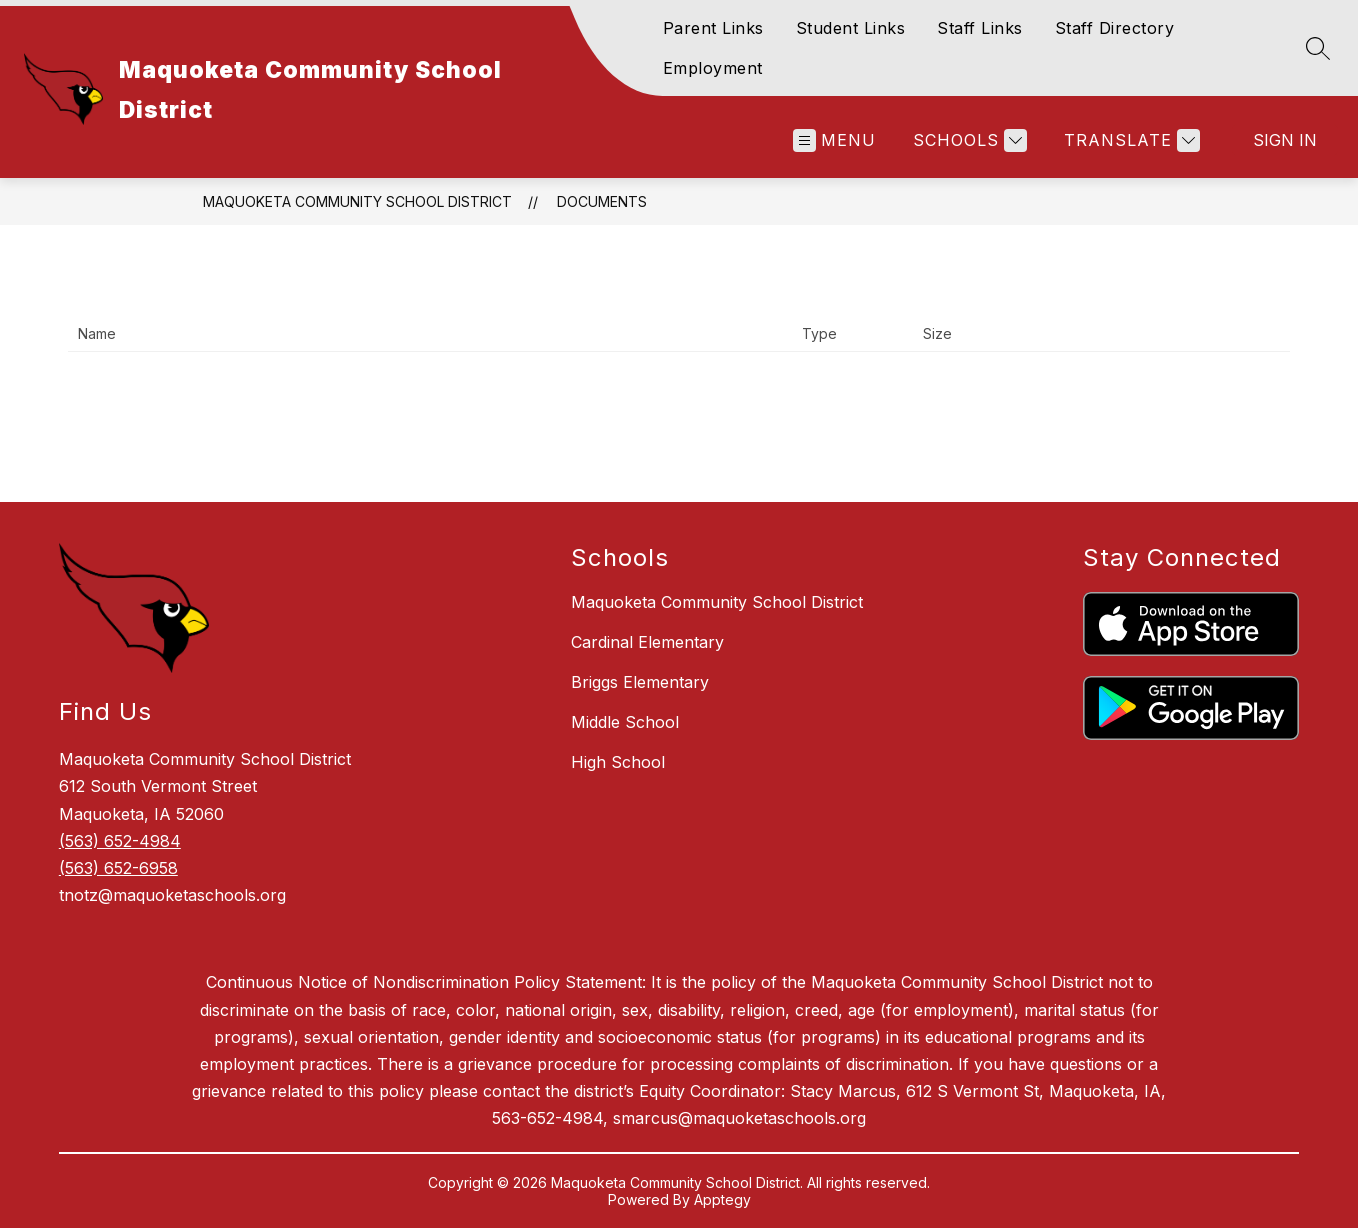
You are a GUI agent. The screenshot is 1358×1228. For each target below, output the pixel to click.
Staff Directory (1115, 28)
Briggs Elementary (640, 682)
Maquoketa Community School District (357, 201)
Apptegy (722, 1199)
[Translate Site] (1129, 140)
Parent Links (713, 28)
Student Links (851, 28)
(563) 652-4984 (120, 841)
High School (618, 762)
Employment (713, 68)
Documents (602, 201)
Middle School (625, 722)
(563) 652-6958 (118, 868)
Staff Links (980, 28)
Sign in (1285, 140)
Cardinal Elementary (647, 642)
